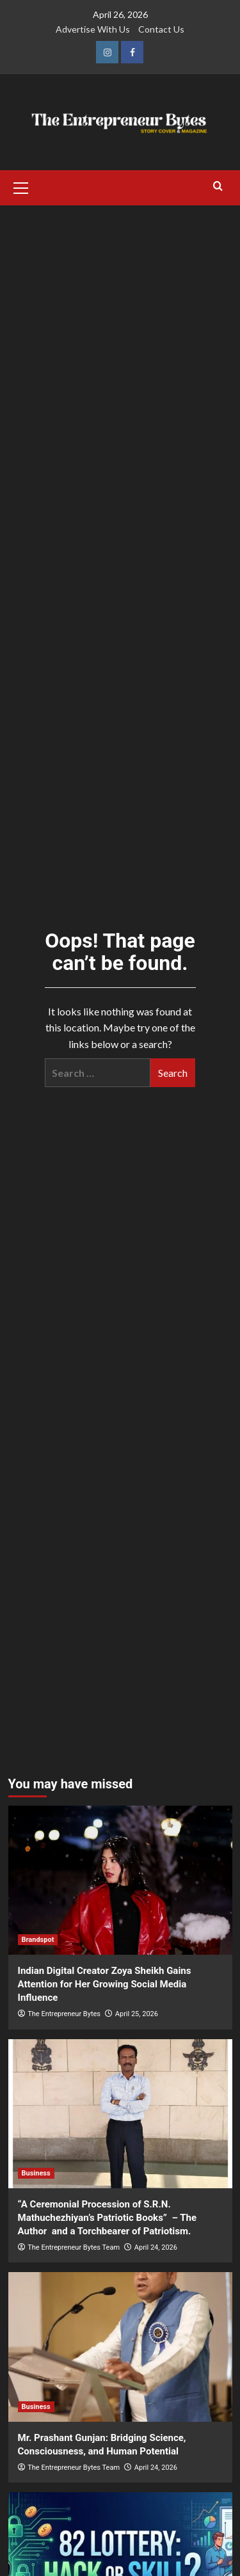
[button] (21, 186)
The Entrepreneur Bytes (64, 2014)
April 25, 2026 (136, 2014)
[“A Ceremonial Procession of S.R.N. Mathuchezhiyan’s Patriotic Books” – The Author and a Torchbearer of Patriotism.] (120, 2113)
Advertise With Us (93, 29)
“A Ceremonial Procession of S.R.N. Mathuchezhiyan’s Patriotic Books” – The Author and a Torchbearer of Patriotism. (107, 2217)
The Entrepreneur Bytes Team (74, 2247)
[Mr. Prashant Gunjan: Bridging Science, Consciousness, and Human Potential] (120, 2346)
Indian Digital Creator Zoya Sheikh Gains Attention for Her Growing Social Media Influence (104, 1984)
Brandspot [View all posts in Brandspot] (38, 1940)
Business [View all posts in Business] (36, 2173)
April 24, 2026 (155, 2247)
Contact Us (161, 29)
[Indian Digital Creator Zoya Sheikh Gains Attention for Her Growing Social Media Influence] (120, 1880)
